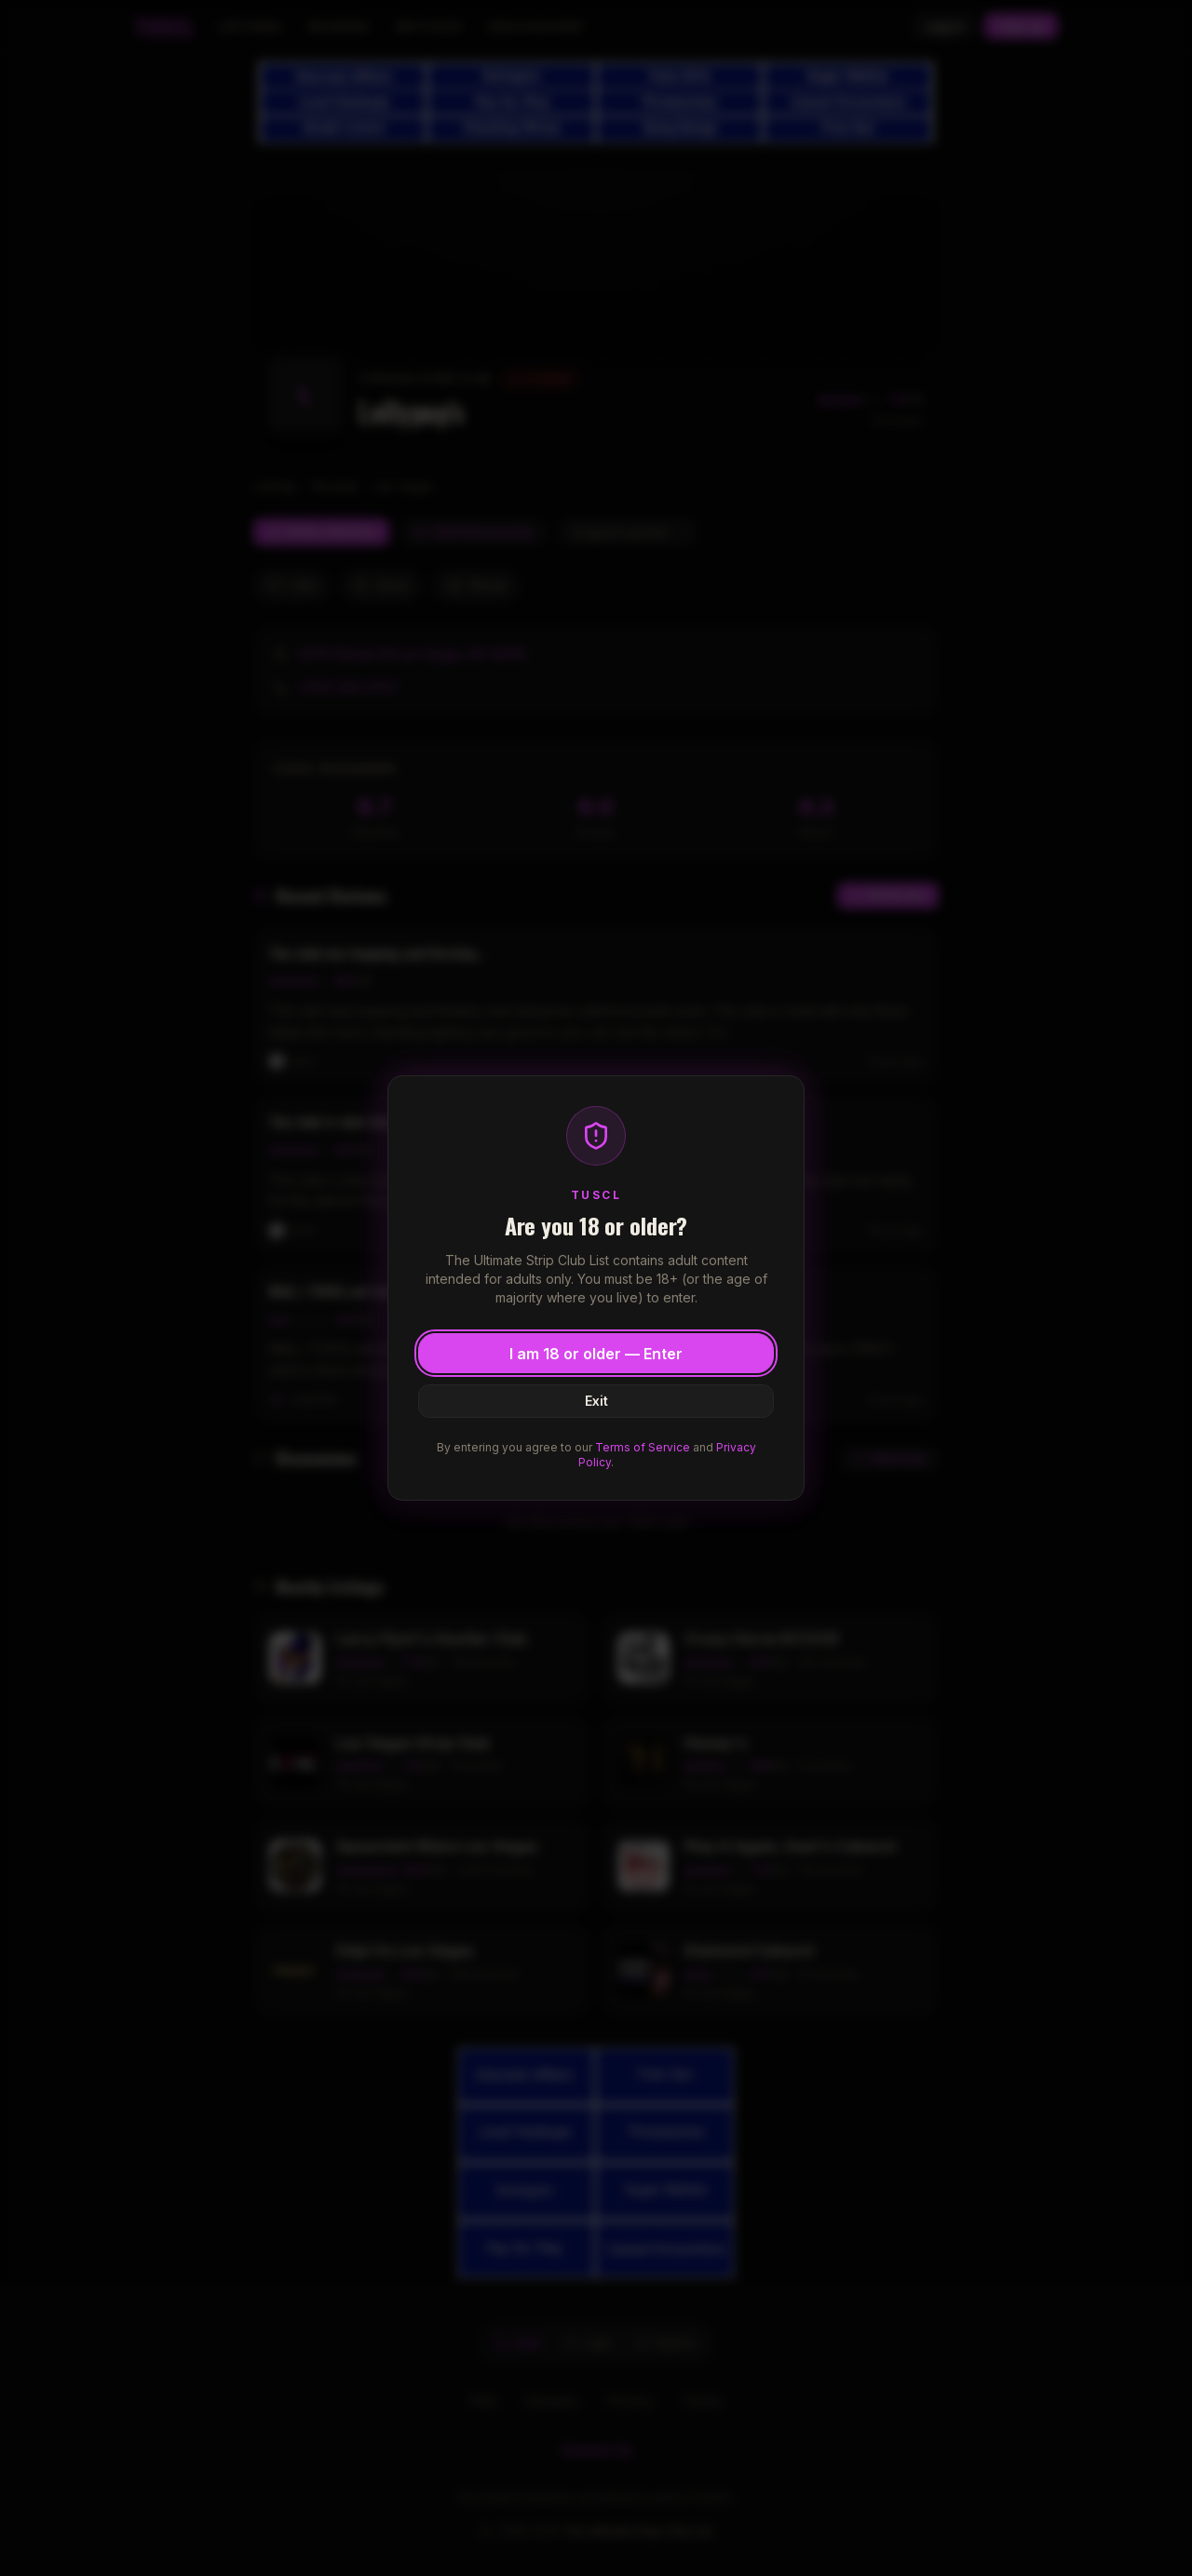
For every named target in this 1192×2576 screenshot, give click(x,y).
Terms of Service (642, 1447)
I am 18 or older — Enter (596, 1353)
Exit (596, 1401)
